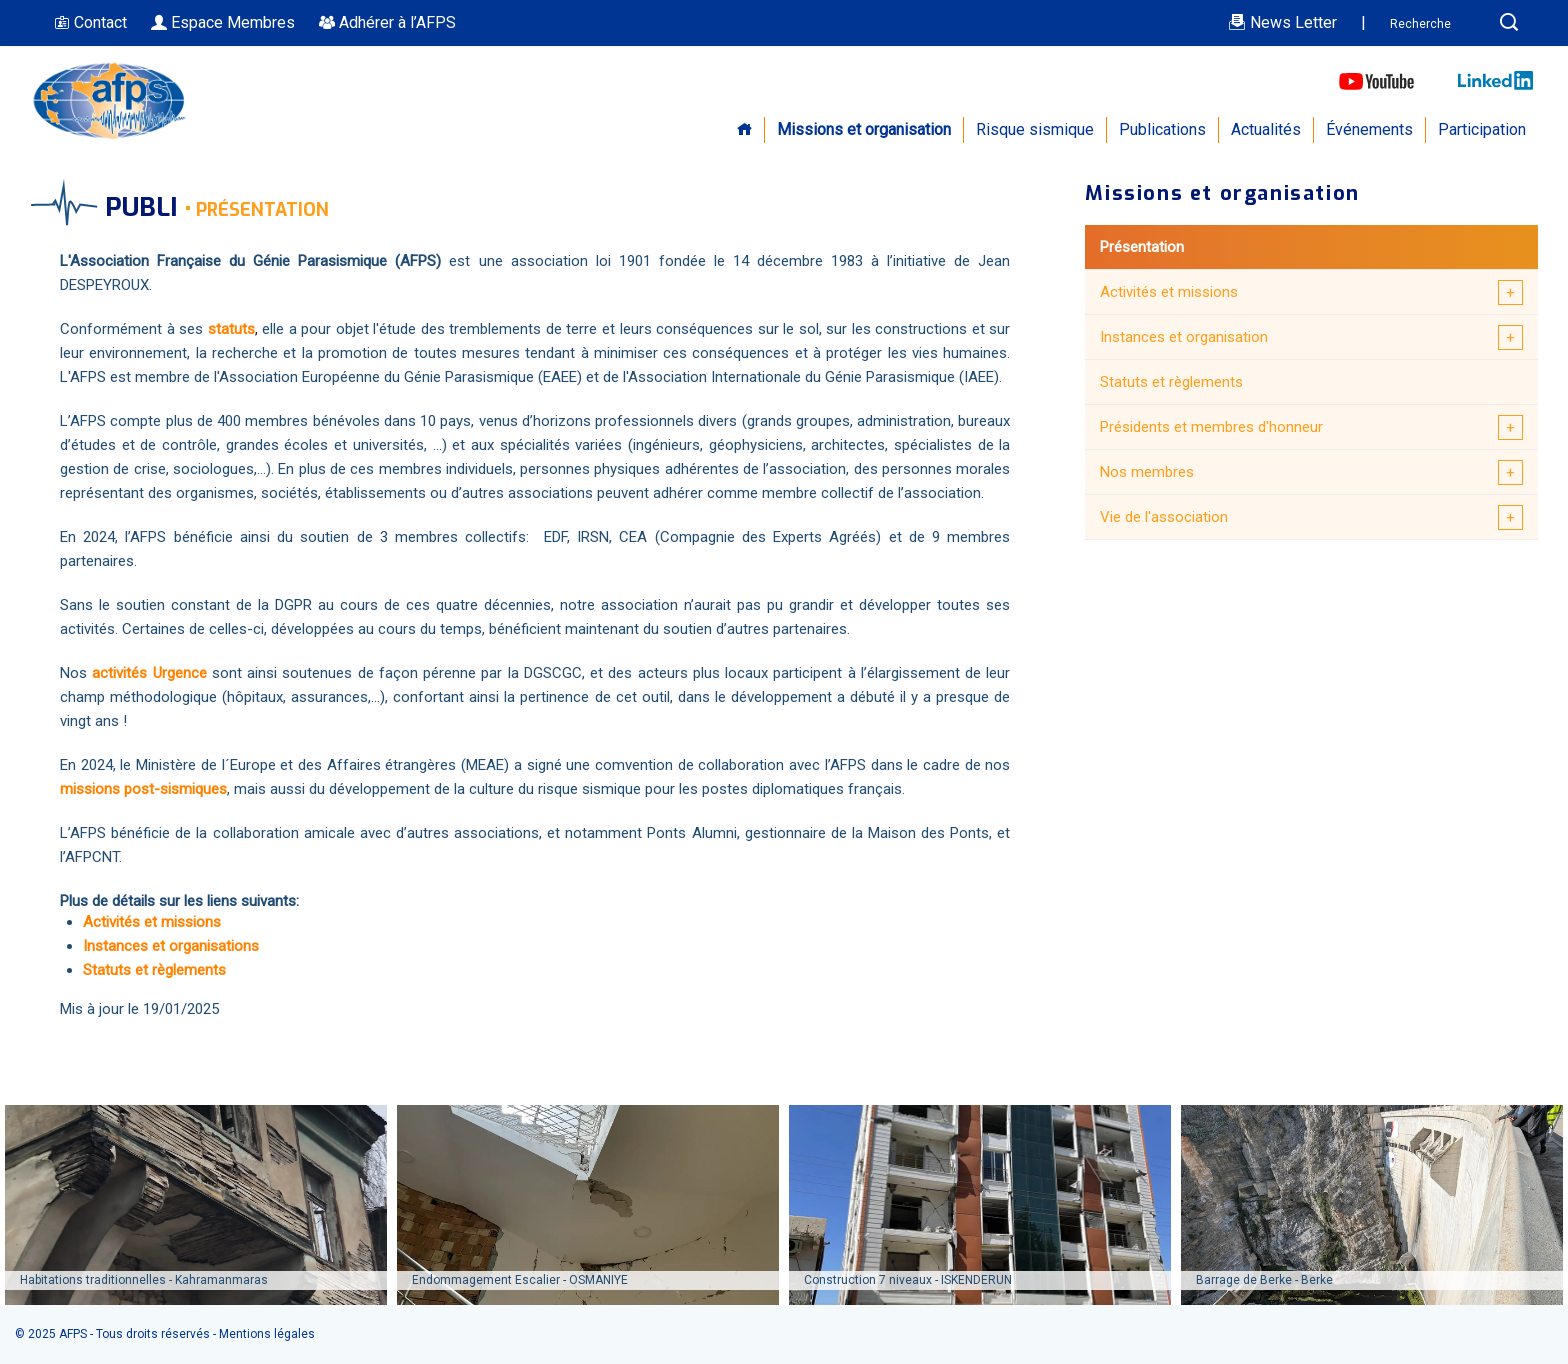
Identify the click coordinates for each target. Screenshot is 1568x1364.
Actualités (1266, 129)
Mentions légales (267, 1334)
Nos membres (1147, 472)
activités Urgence (149, 673)
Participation (1482, 129)
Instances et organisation (1184, 337)
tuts (242, 329)
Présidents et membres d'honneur (1211, 427)
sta (218, 329)
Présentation (1142, 247)
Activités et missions (1169, 292)
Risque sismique (1035, 129)
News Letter (1282, 22)
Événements (1369, 129)
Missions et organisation (864, 129)
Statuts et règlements (1171, 382)
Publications (1162, 129)
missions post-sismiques (143, 789)
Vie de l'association (1164, 517)
